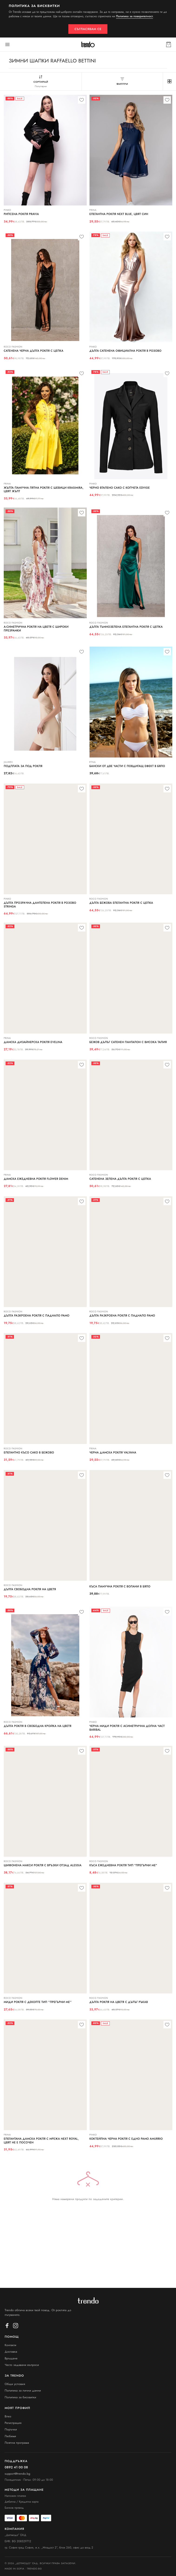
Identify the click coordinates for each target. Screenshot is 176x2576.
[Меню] (7, 44)
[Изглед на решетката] (169, 81)
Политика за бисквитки (20, 2397)
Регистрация (13, 2423)
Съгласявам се (87, 29)
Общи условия (15, 2384)
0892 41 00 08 (16, 2467)
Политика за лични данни (23, 2390)
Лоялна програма (17, 2442)
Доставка (11, 2351)
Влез (8, 2416)
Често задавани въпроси (22, 2365)
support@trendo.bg (17, 2474)
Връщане (11, 2358)
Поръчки (11, 2429)
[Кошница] (168, 44)
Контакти (10, 2345)
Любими (10, 2436)
